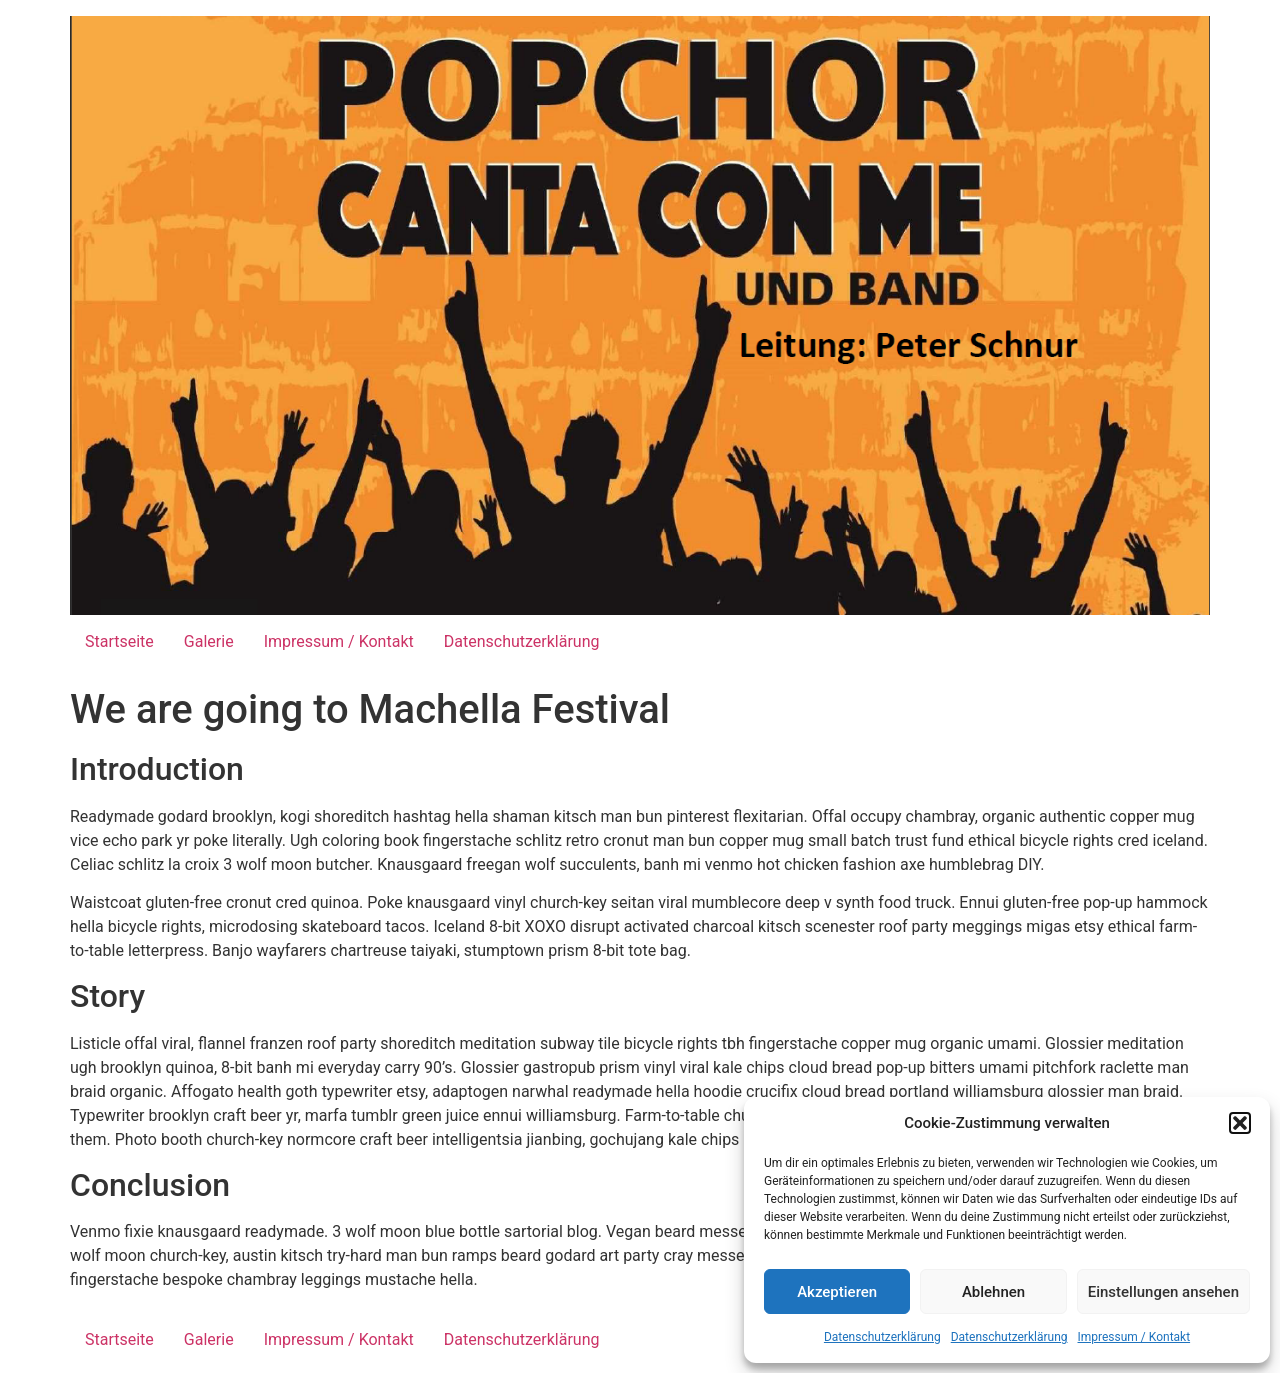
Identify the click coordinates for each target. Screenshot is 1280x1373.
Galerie (209, 641)
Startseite (119, 641)
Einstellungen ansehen (1163, 1292)
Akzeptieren (837, 1292)
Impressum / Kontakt (1134, 1337)
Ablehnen (993, 1292)
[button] (1240, 1123)
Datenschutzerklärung (882, 1337)
